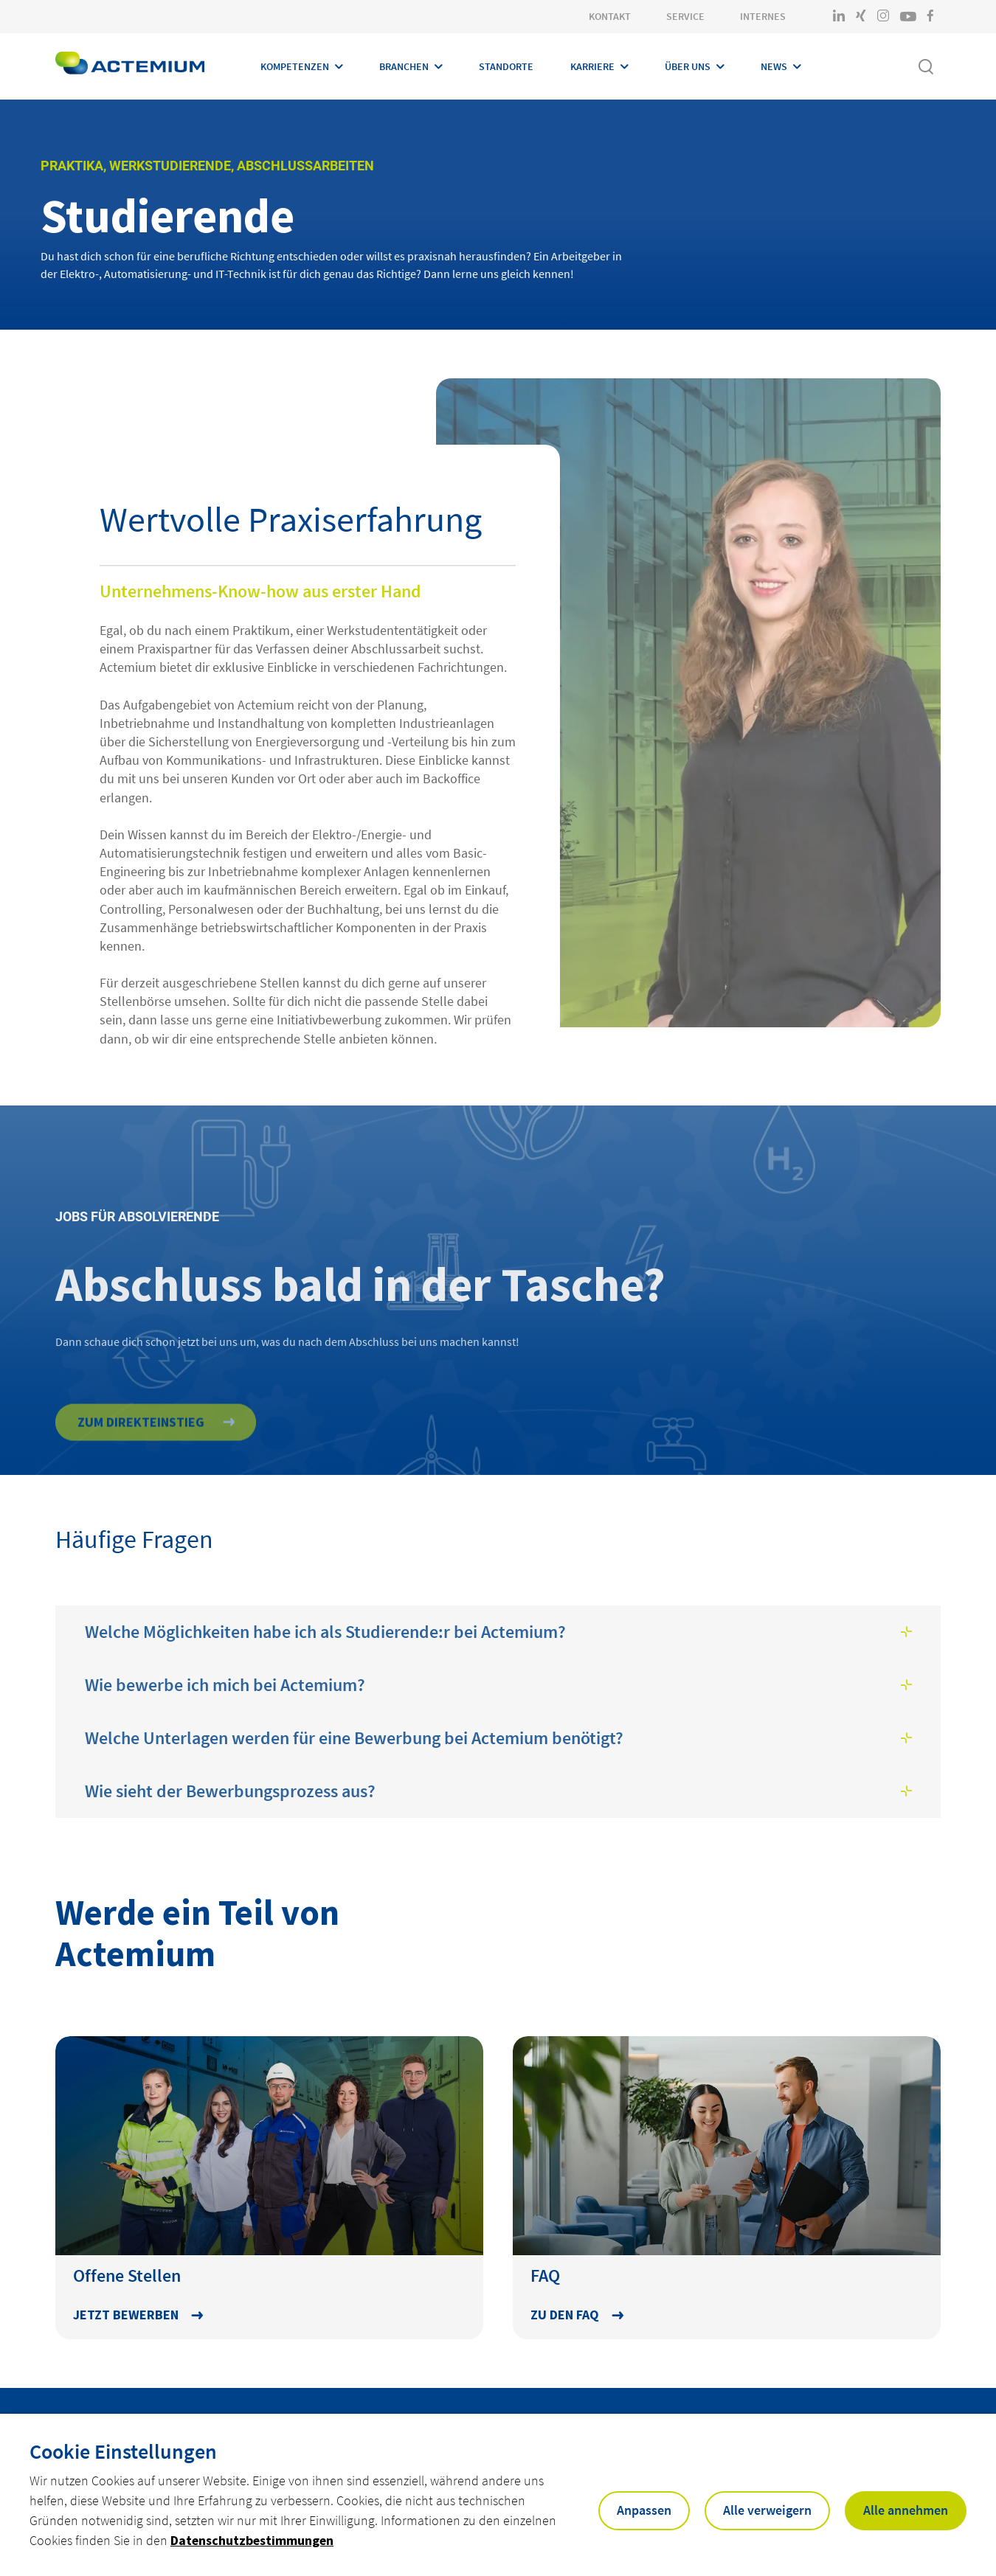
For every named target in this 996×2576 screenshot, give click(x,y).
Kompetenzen (294, 66)
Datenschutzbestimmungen (251, 2540)
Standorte (506, 66)
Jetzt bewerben (126, 2315)
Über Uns (687, 66)
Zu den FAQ (564, 2315)
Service (685, 16)
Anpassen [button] (644, 2510)
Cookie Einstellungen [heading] (123, 2451)
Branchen (404, 66)
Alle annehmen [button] (905, 2510)
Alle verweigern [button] (767, 2510)
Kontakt (610, 16)
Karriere (592, 66)
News (774, 66)
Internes (763, 16)
